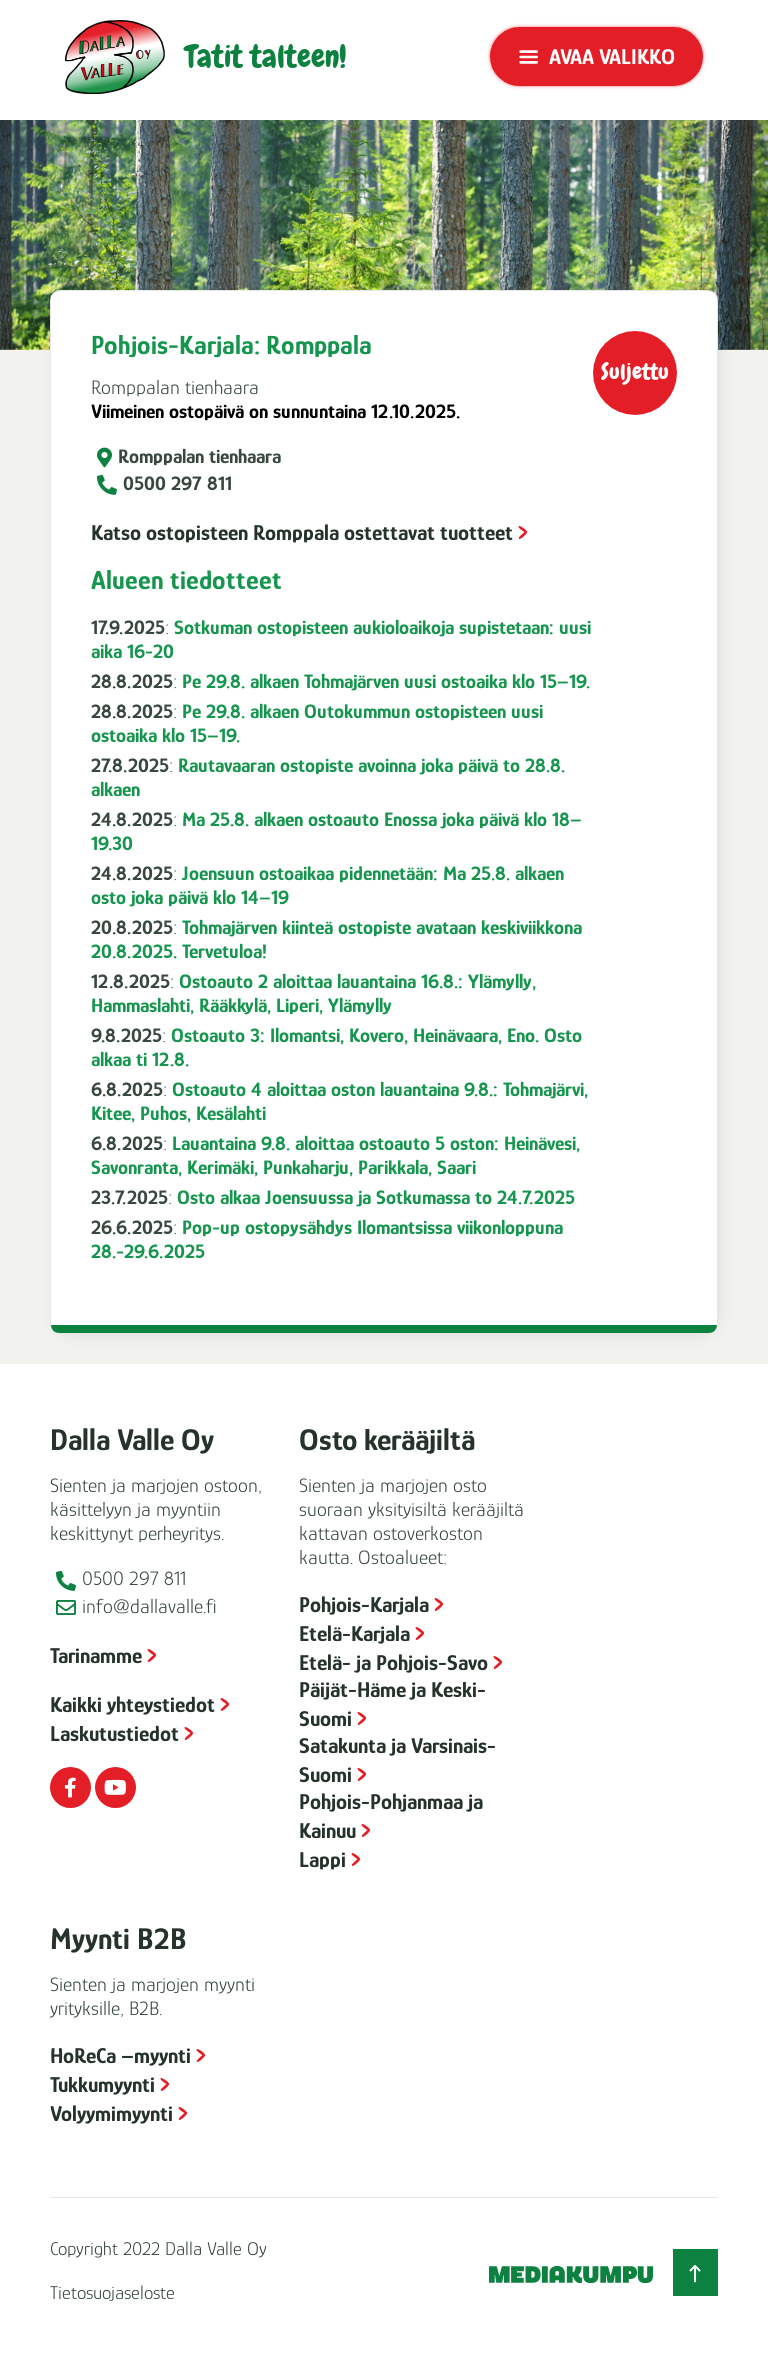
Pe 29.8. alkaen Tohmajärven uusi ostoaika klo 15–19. (386, 681)
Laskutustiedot (114, 1733)
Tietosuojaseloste (112, 2292)
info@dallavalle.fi (149, 1606)
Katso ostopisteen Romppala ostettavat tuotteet (302, 532)
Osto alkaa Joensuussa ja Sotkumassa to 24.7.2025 (376, 1197)
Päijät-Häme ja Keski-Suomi (392, 1704)
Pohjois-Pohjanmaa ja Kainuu (391, 1816)
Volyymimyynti (111, 2113)
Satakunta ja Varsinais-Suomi (397, 1760)
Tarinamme (96, 1655)
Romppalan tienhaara (199, 456)
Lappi (322, 1859)
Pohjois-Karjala (364, 1604)
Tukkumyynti (102, 2084)
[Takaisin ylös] (695, 2272)
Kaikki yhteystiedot (132, 1704)
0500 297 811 (177, 483)
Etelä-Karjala (354, 1633)
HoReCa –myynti (120, 2055)
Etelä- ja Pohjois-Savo (393, 1662)
